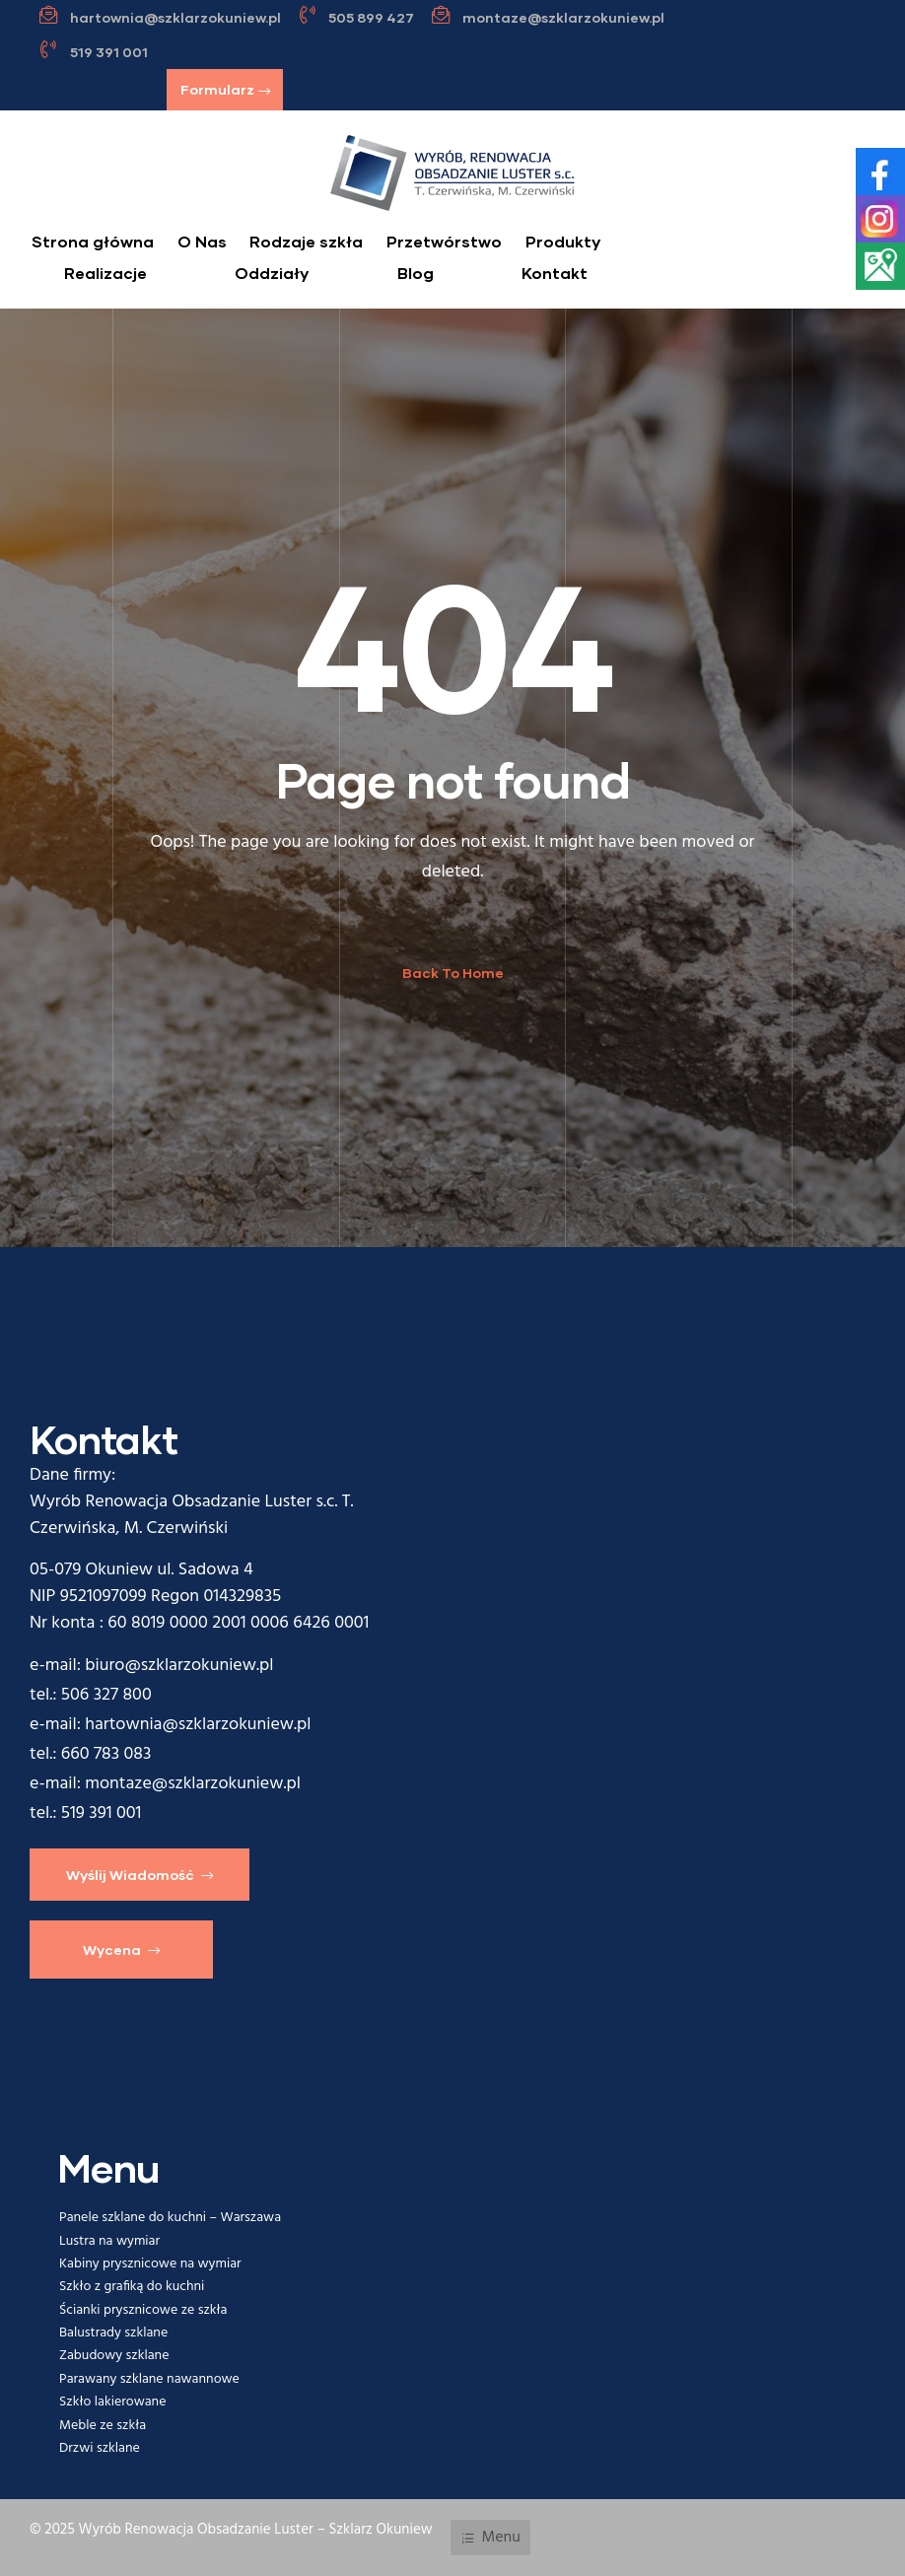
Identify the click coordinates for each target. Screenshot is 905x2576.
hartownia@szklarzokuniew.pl (198, 1724)
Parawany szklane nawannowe (149, 2379)
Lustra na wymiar (109, 2241)
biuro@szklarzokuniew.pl (179, 1665)
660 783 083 (106, 1754)
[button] (225, 89)
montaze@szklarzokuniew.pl (193, 1784)
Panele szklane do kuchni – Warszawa (170, 2217)
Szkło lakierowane (112, 2402)
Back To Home (453, 972)
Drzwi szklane (99, 2448)
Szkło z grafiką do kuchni (131, 2286)
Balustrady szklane (113, 2333)
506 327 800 (106, 1695)
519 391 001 (101, 1813)
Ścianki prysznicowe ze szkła (143, 2310)
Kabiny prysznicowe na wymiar (150, 2264)
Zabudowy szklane (114, 2355)
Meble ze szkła (102, 2425)
